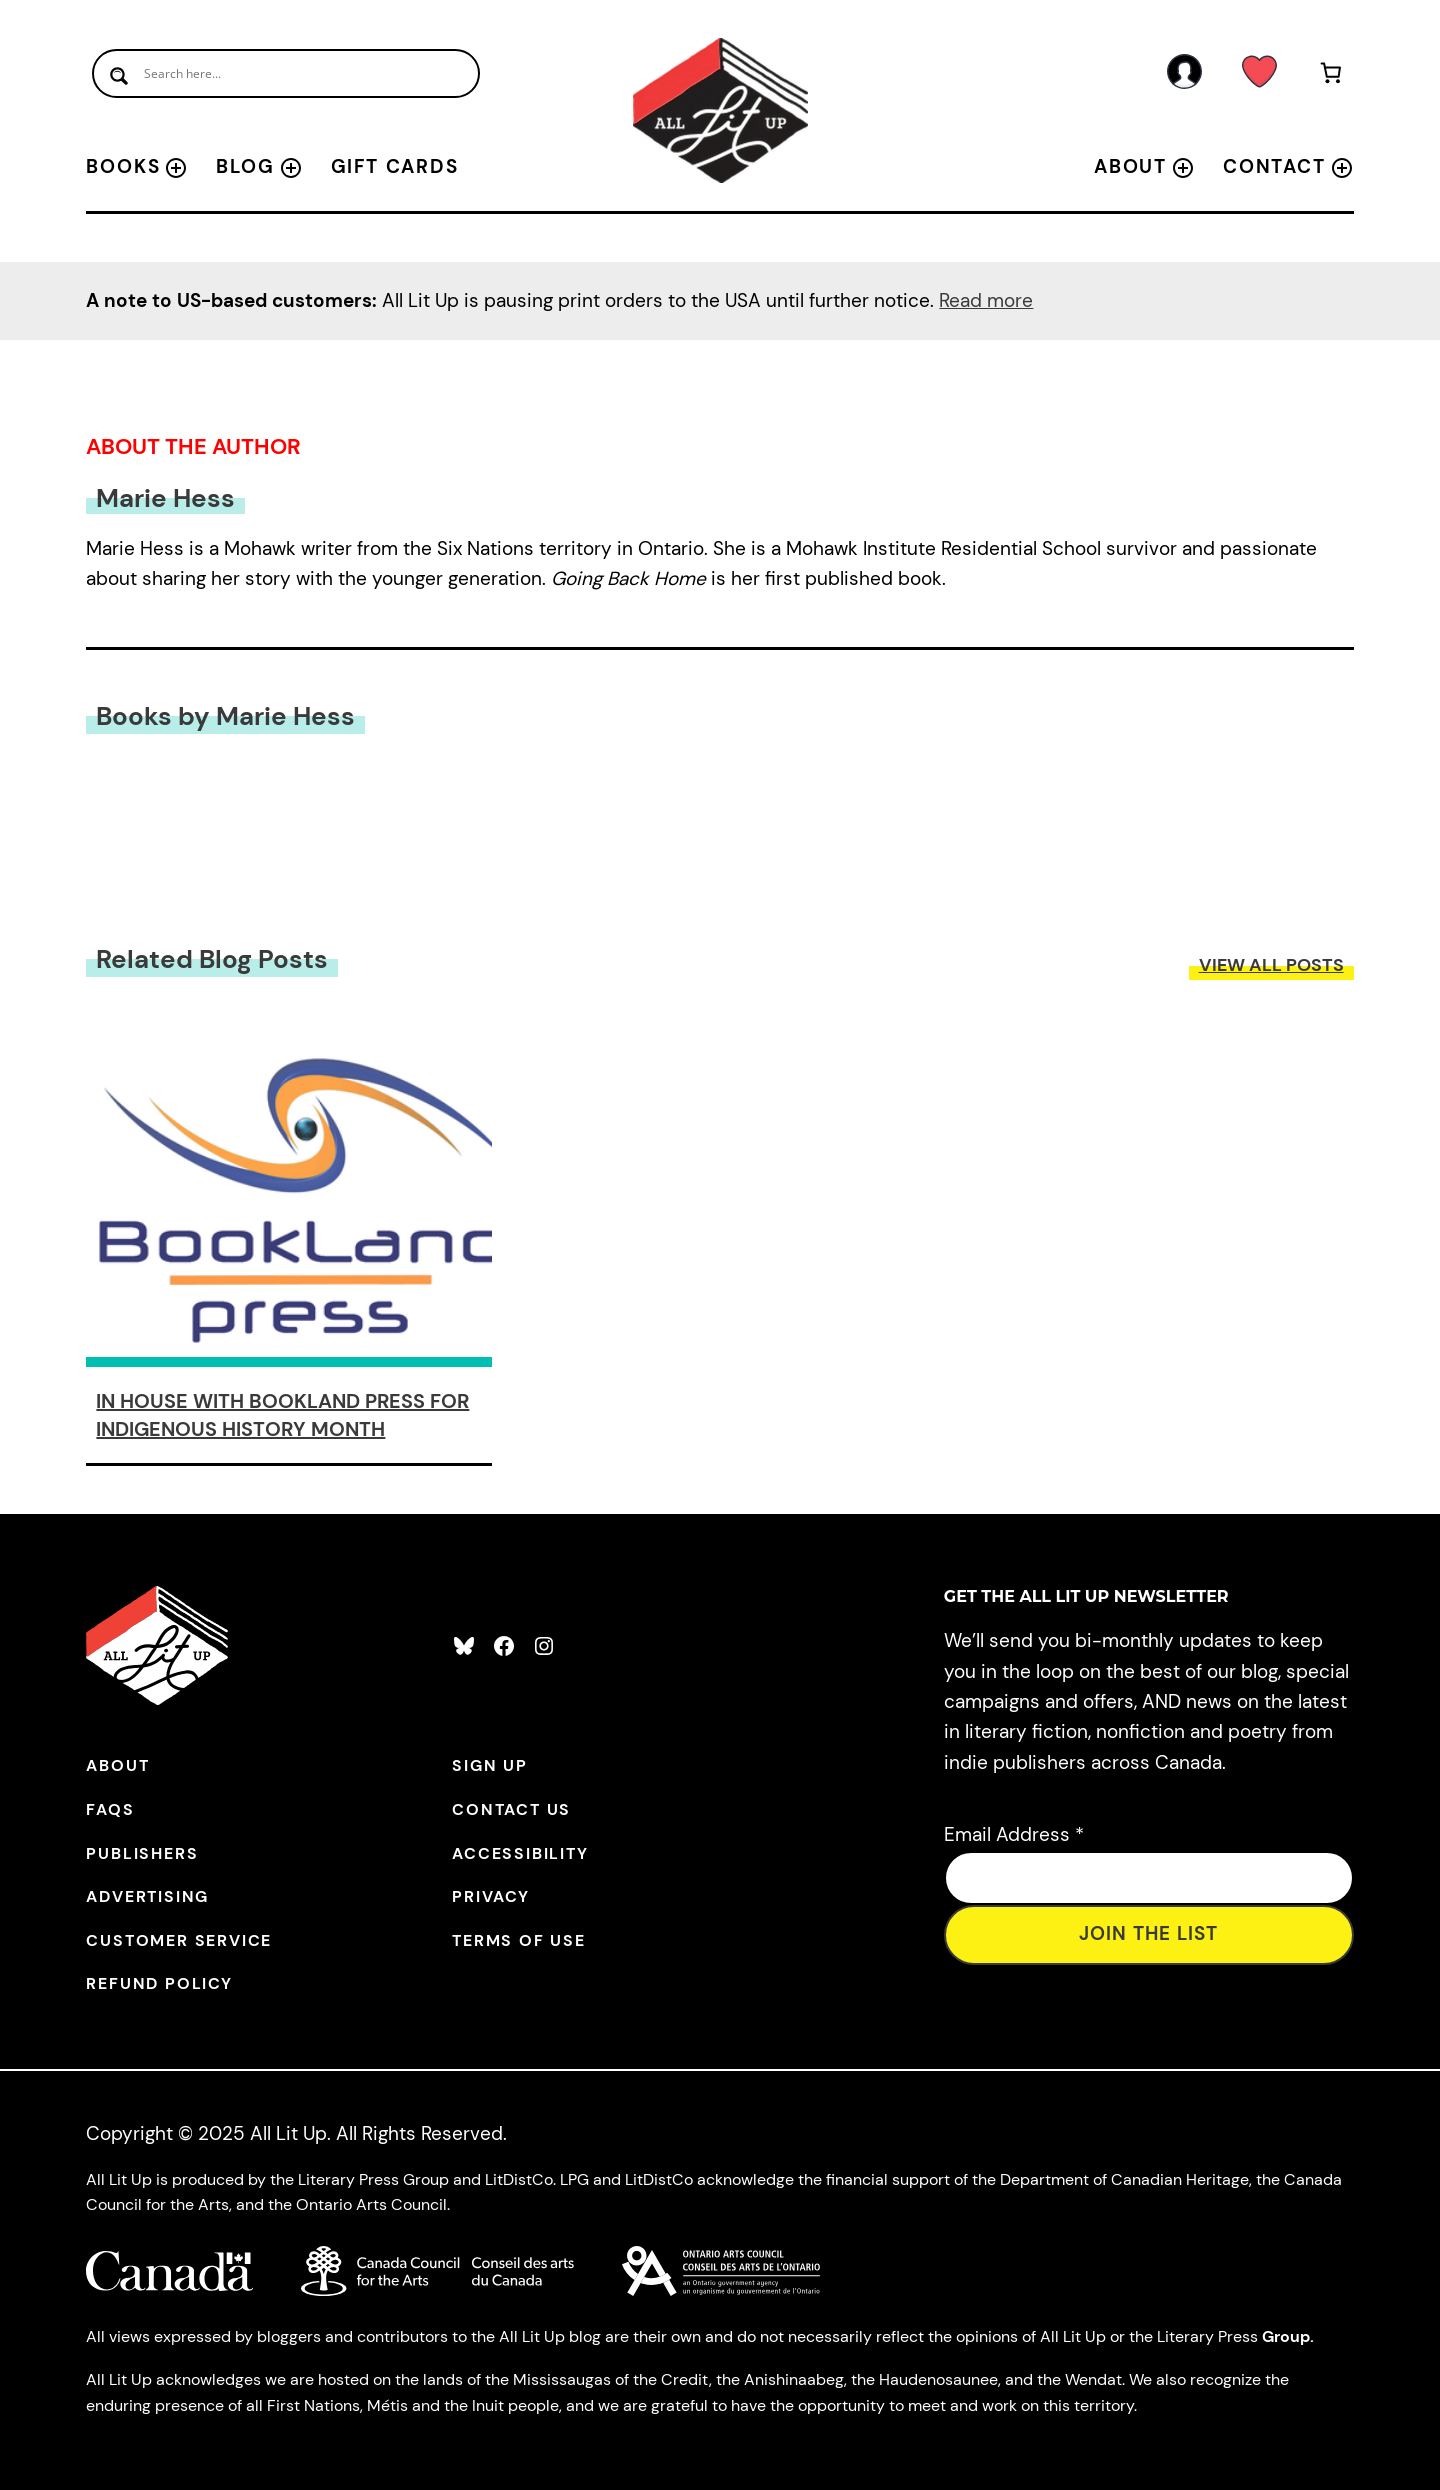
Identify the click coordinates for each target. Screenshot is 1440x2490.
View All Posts (1271, 965)
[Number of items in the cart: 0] (1331, 76)
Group (1286, 2336)
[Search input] (286, 73)
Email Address (1014, 1834)
